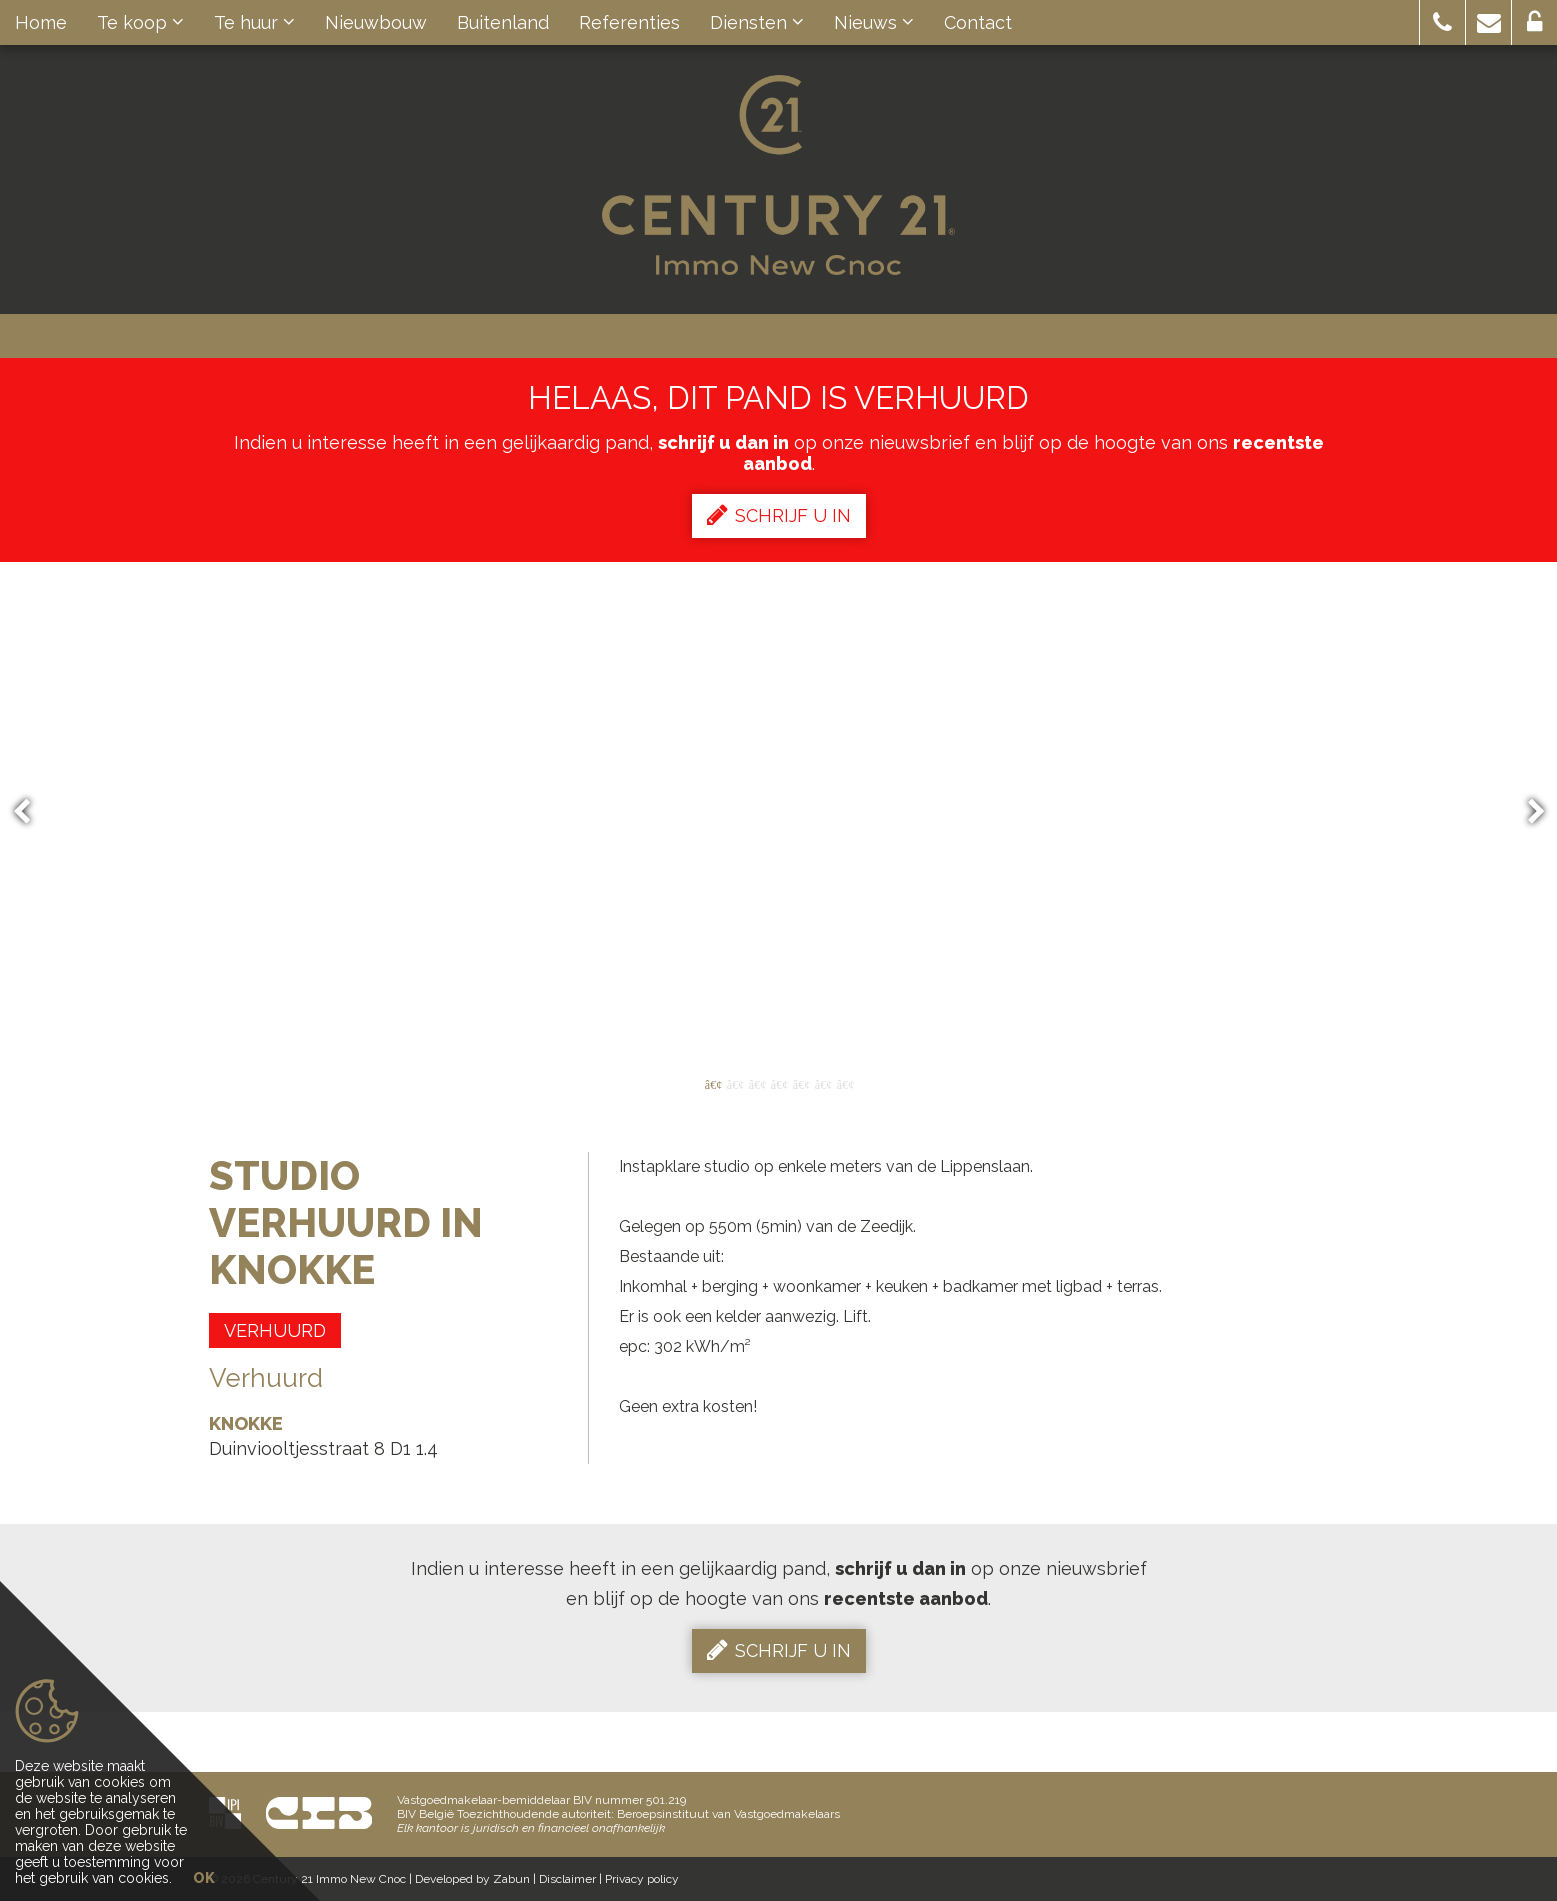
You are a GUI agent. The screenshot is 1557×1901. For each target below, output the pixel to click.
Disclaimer (567, 1879)
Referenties (629, 22)
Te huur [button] (254, 22)
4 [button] (779, 1083)
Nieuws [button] (874, 22)
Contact (978, 22)
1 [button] (713, 1083)
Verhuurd (275, 1330)
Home (41, 22)
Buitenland (503, 22)
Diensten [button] (757, 22)
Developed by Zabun (472, 1879)
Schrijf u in (779, 515)
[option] (779, 812)
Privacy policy (642, 1879)
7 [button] (845, 1083)
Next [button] (1527, 812)
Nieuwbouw (376, 22)
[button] (1442, 22)
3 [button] (757, 1083)
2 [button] (735, 1083)
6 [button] (823, 1083)
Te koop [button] (140, 22)
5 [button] (801, 1083)
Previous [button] (31, 812)
